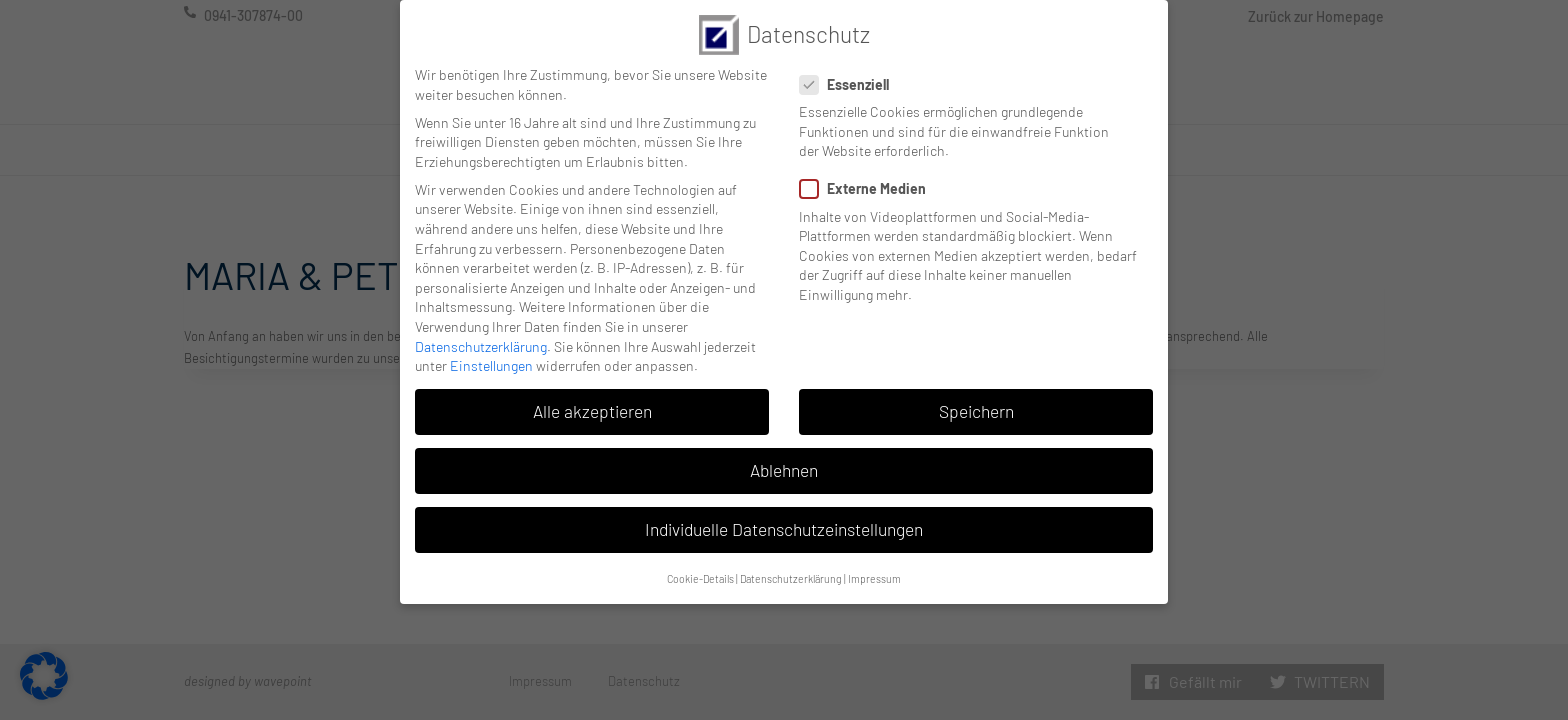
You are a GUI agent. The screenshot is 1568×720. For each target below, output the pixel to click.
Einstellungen (491, 350)
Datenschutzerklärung (481, 331)
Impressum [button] (874, 563)
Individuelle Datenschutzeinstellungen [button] (784, 515)
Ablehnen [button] (784, 455)
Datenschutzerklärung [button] (791, 563)
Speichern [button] (976, 396)
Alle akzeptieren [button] (592, 396)
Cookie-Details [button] (700, 563)
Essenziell (850, 69)
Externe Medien (869, 174)
